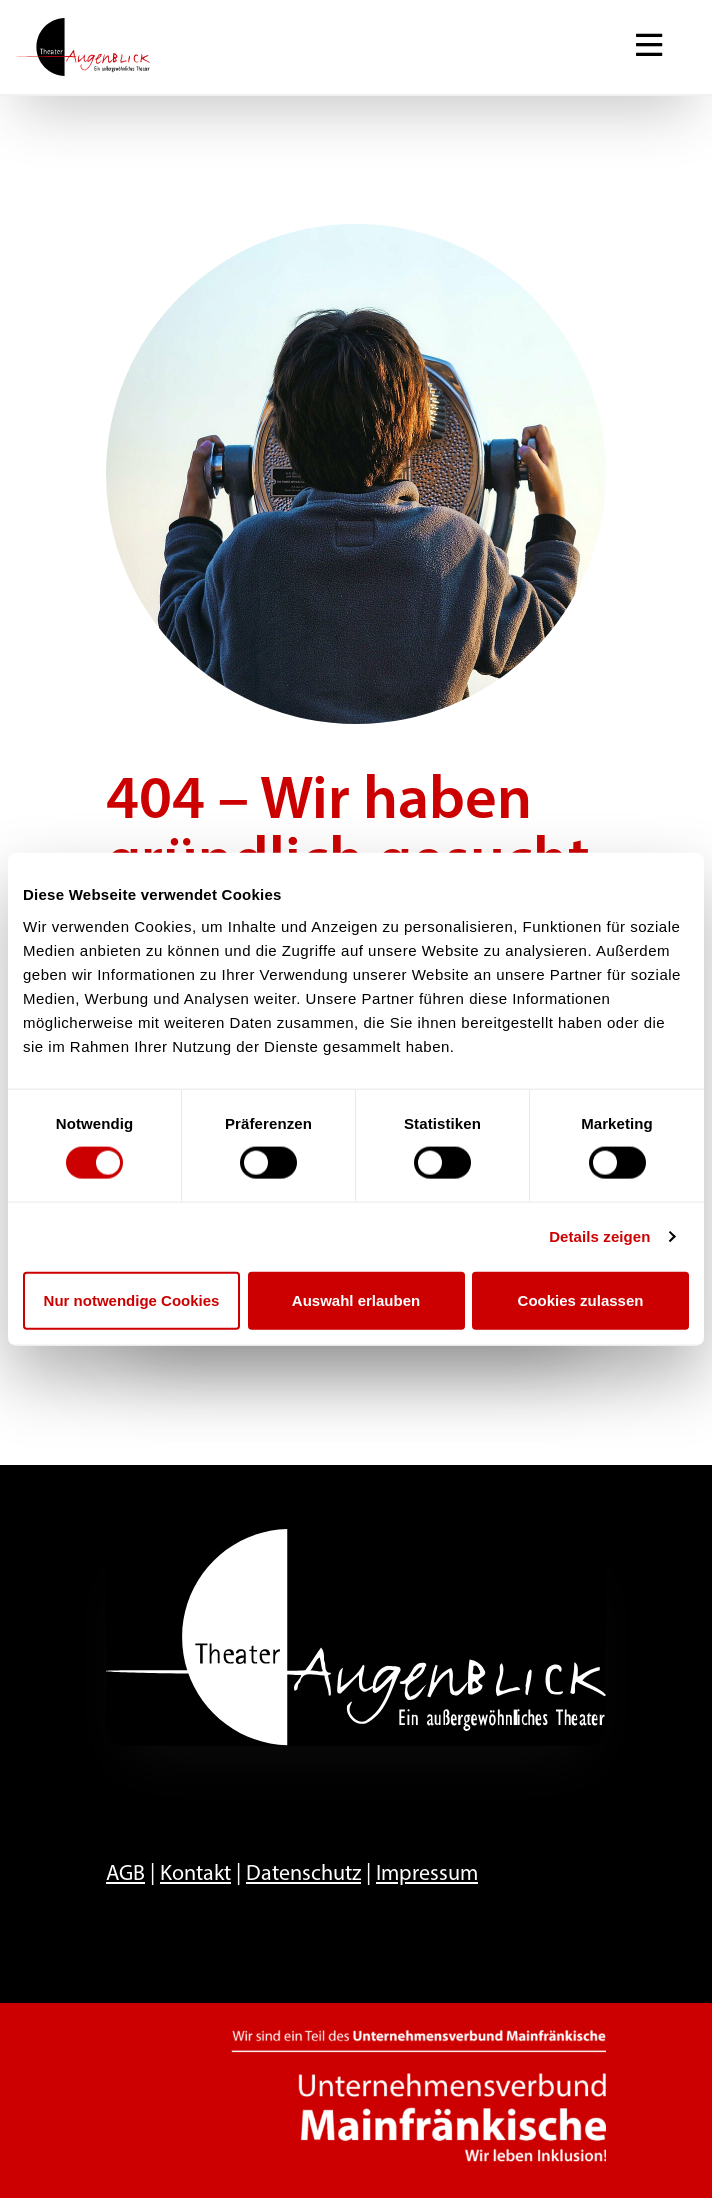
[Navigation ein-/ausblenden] (649, 47)
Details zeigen (599, 1236)
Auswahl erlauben (356, 1299)
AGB (125, 1874)
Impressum (427, 1874)
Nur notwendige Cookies (132, 1299)
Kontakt (195, 1874)
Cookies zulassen (581, 1299)
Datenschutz (303, 1874)
